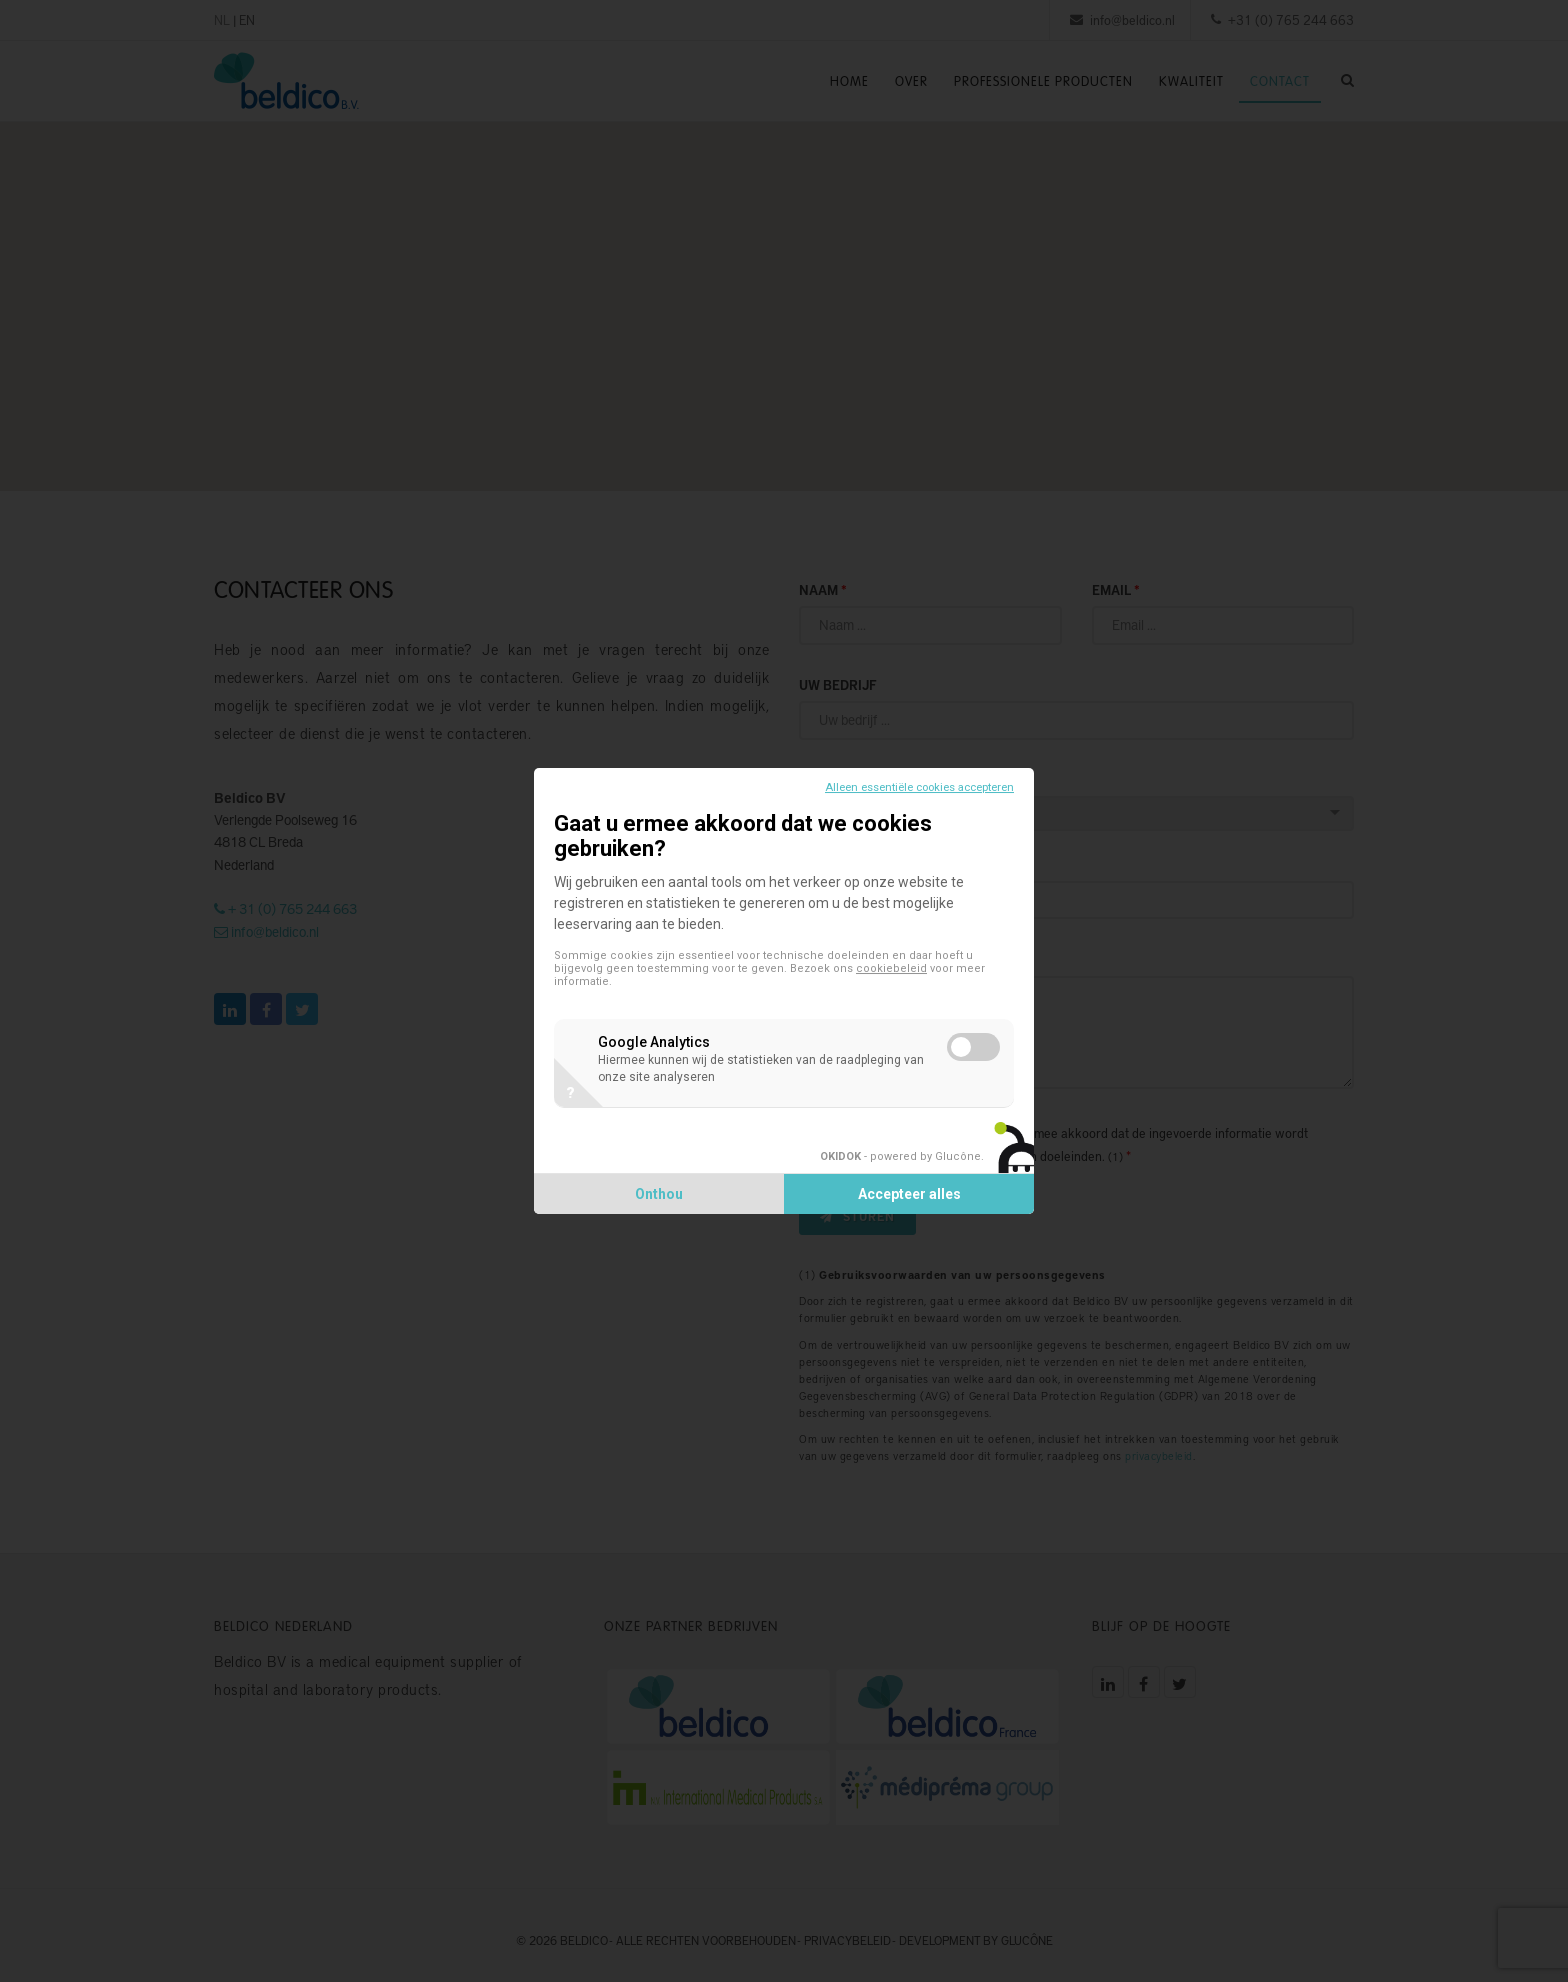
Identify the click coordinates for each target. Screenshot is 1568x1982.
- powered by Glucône (900, 1156)
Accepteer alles (909, 1194)
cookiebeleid (891, 968)
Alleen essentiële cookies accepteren (919, 787)
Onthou (659, 1194)
